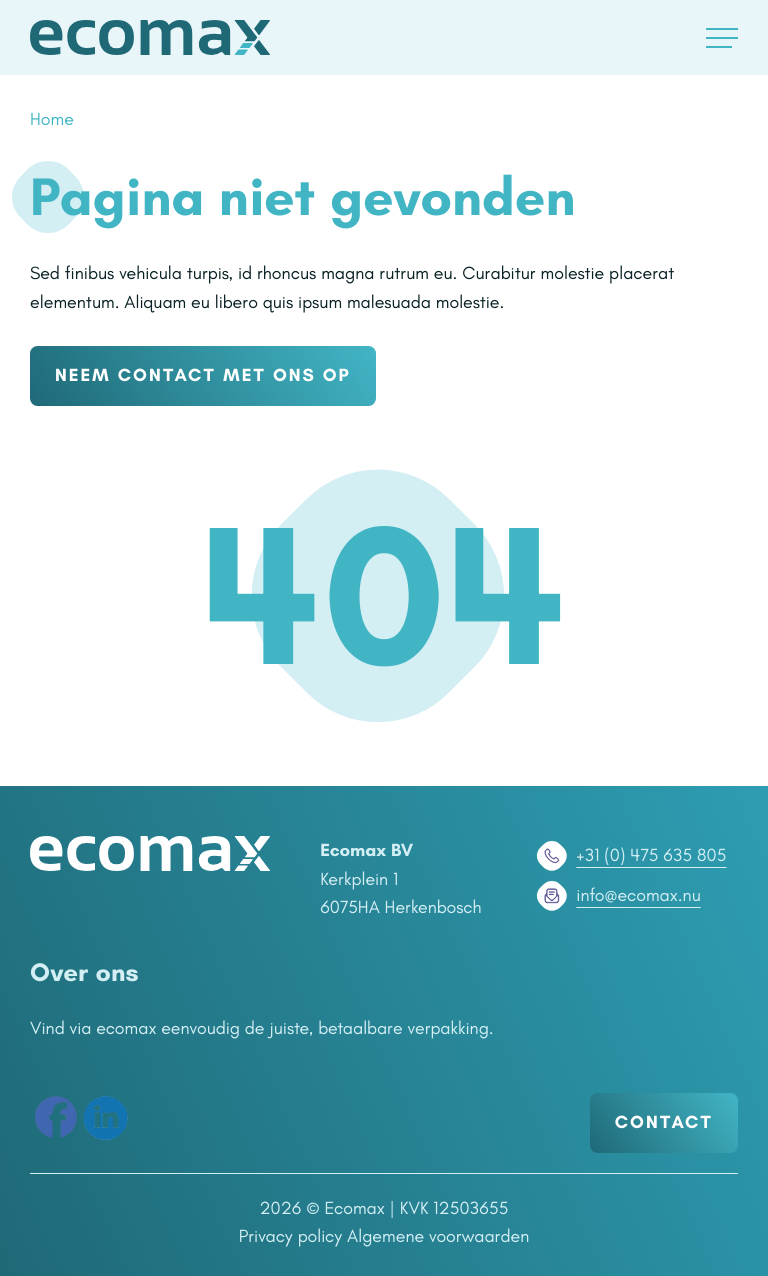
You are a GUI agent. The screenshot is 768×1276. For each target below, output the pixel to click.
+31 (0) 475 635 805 (629, 856)
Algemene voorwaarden (438, 1236)
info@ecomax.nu (616, 896)
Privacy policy (291, 1236)
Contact (664, 1122)
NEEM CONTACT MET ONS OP (203, 375)
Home (52, 119)
